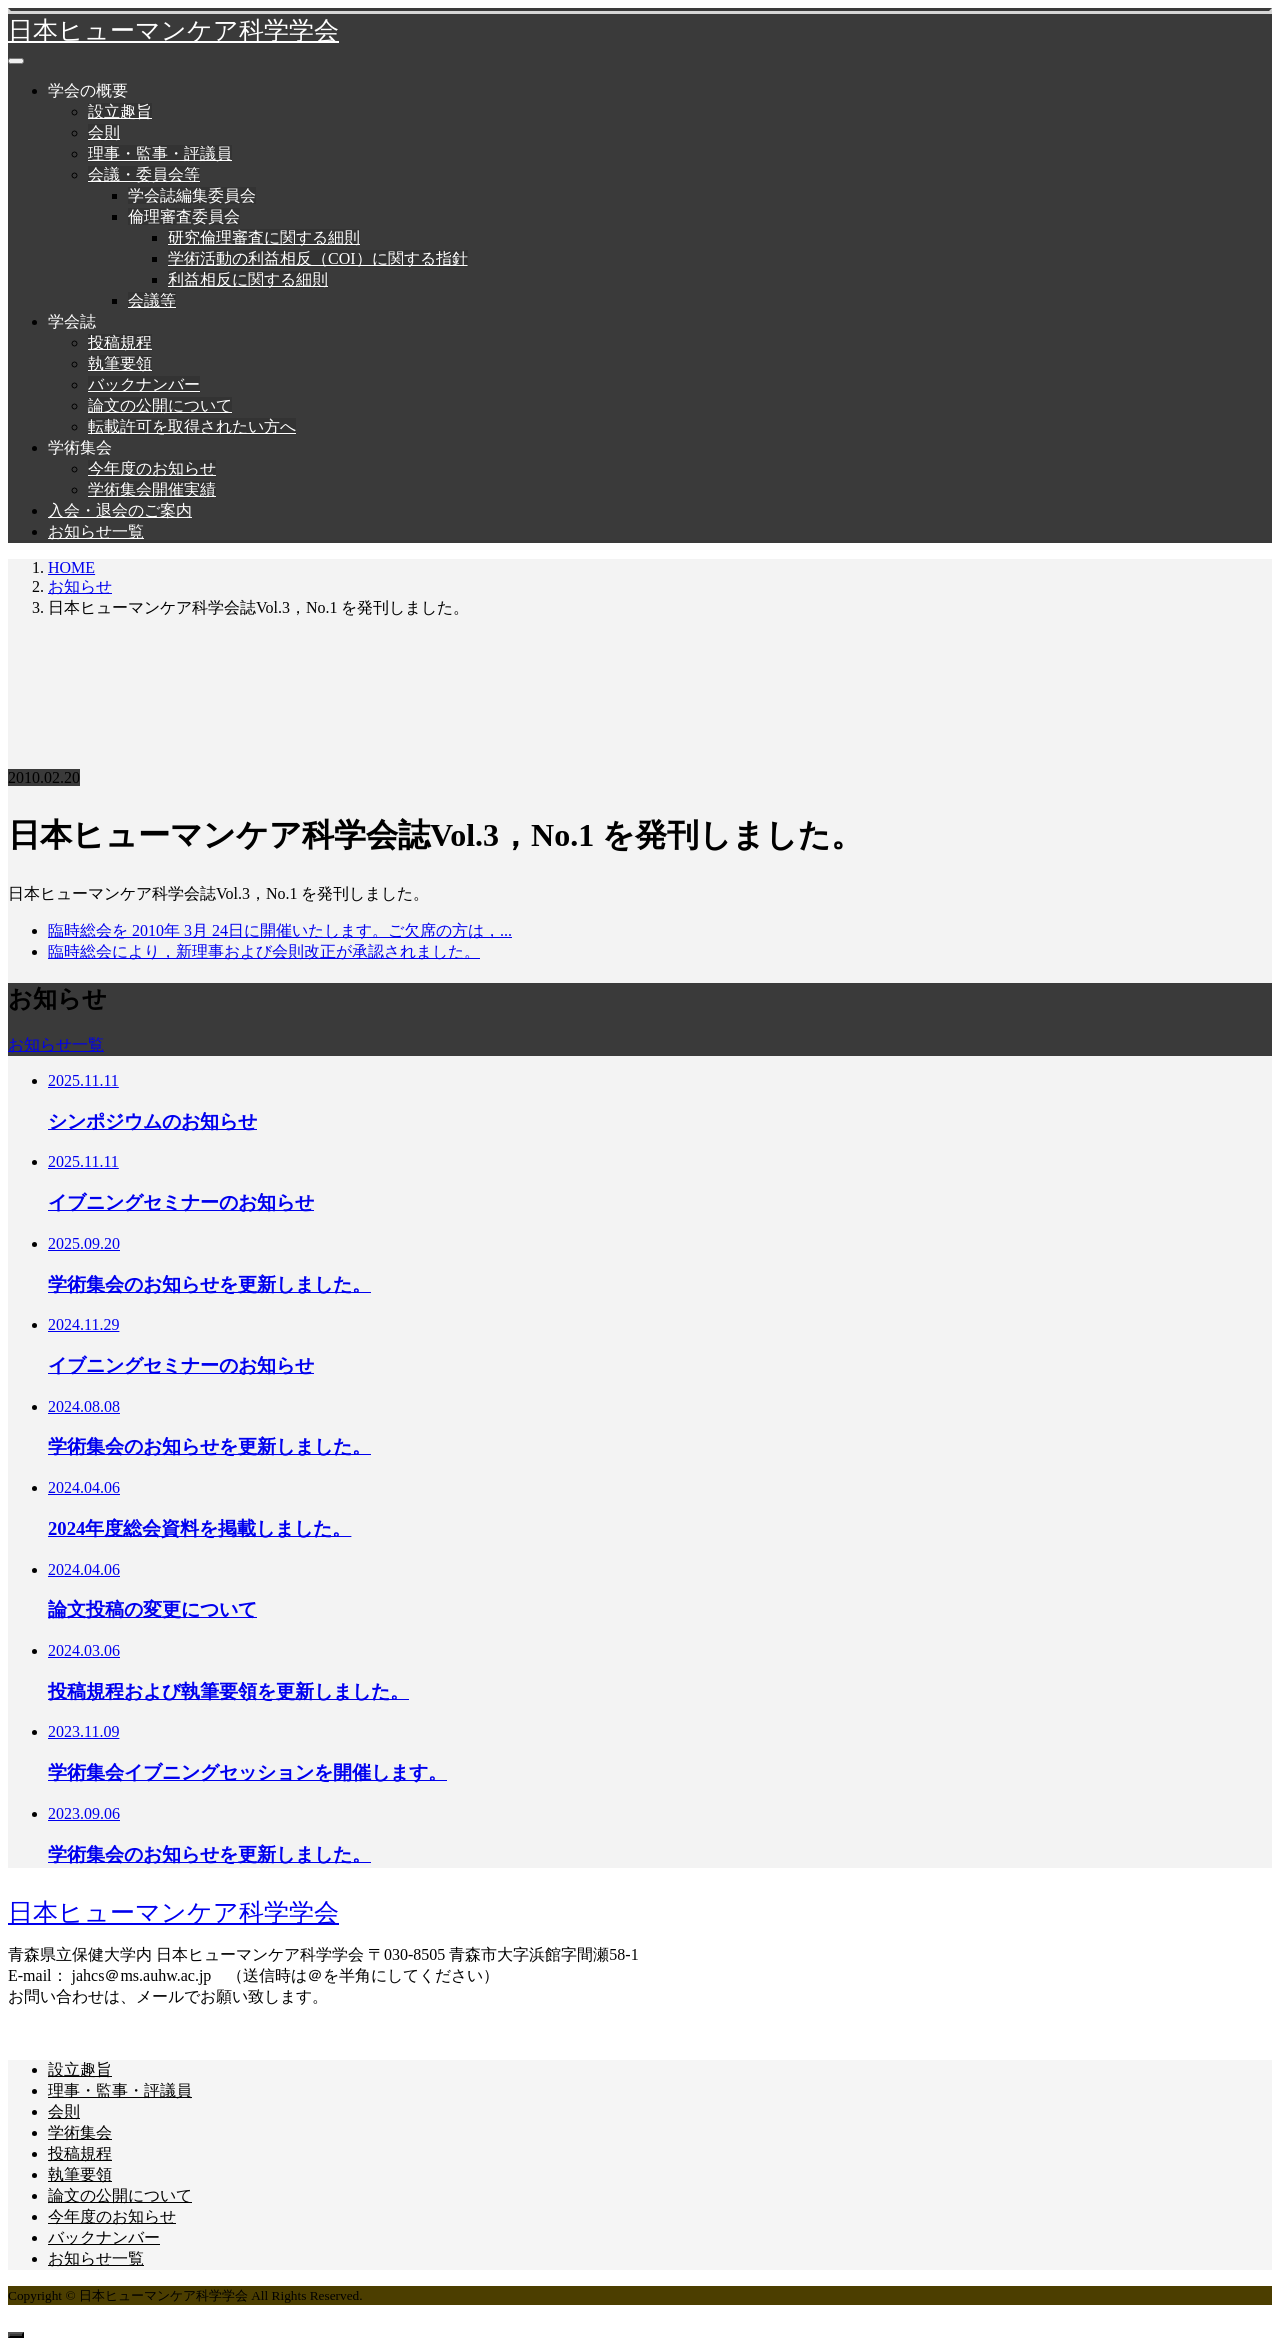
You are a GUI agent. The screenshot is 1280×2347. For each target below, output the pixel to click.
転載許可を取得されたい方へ (192, 426)
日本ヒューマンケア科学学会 (173, 30)
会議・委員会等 (144, 174)
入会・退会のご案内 (120, 510)
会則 (104, 132)
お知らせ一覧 (96, 531)
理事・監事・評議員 (160, 153)
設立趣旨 (120, 111)
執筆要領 (120, 363)
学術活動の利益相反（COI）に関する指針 (318, 258)
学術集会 (80, 447)
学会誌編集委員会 (192, 195)
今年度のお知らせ (152, 468)
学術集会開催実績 (152, 489)
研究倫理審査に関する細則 (264, 237)
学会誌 (72, 321)
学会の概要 (88, 90)
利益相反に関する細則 (248, 279)
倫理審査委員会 (184, 216)
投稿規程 (120, 342)
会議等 (152, 300)
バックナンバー (144, 384)
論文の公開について (160, 405)
